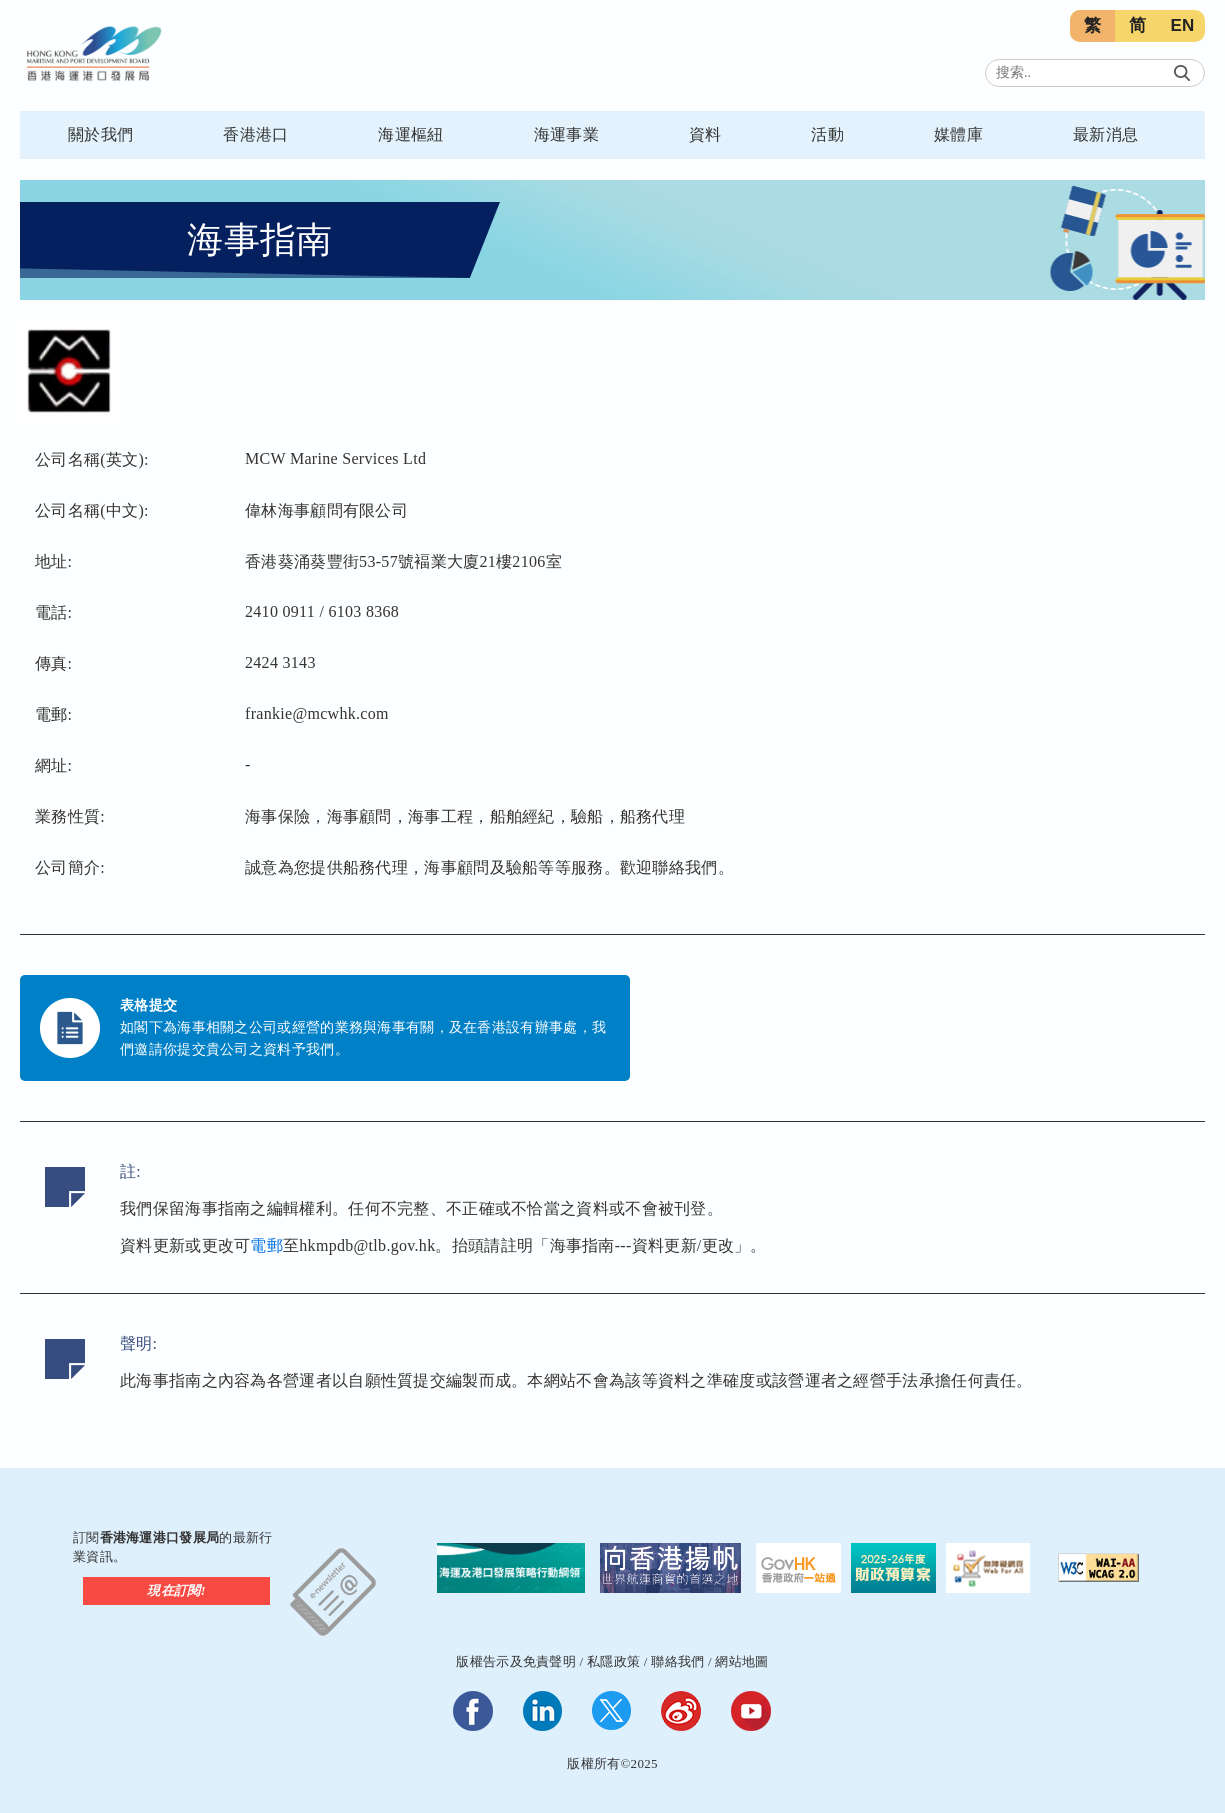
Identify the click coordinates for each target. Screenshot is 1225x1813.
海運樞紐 (410, 134)
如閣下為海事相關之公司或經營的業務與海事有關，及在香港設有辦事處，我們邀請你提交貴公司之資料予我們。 (363, 1038)
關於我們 (100, 134)
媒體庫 (958, 134)
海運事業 (566, 134)
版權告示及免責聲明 (516, 1661)
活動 (827, 134)
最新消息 (1105, 134)
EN (1182, 25)
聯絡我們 (677, 1661)
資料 (705, 134)
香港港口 (255, 134)
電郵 (266, 1245)
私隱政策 (613, 1661)
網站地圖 (741, 1661)
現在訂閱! (176, 1590)
